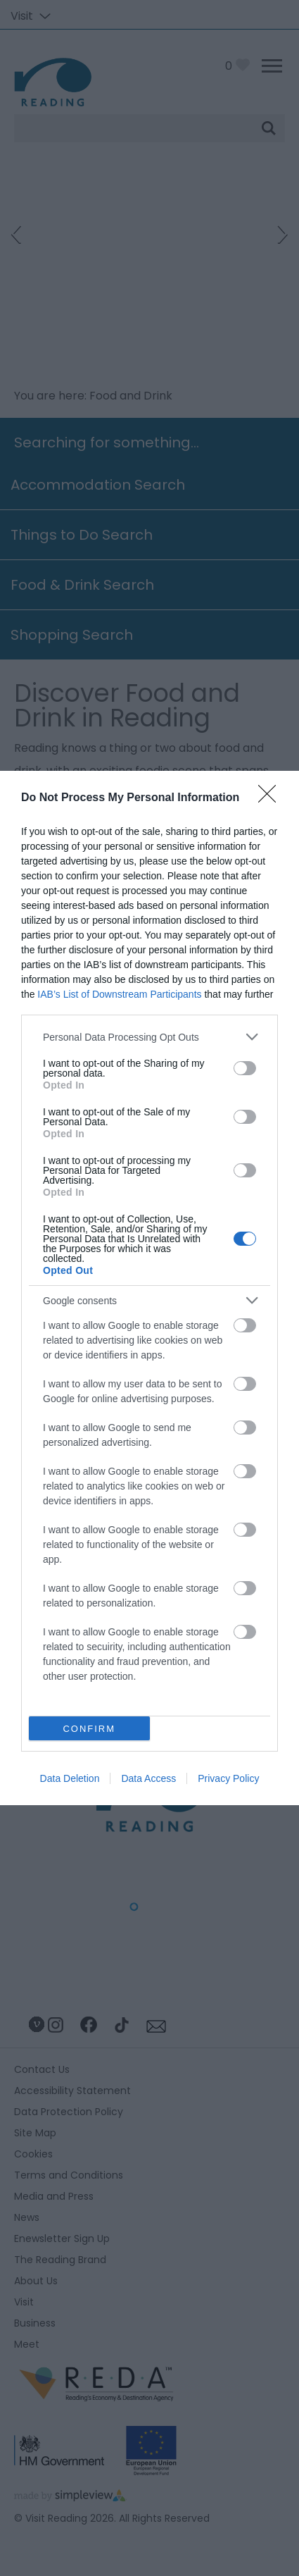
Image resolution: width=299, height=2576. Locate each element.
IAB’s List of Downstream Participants (119, 994)
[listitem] (149, 1036)
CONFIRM (89, 1728)
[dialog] (149, 1288)
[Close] (271, 798)
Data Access (148, 1778)
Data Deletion (70, 1778)
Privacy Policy (228, 1778)
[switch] (245, 1068)
